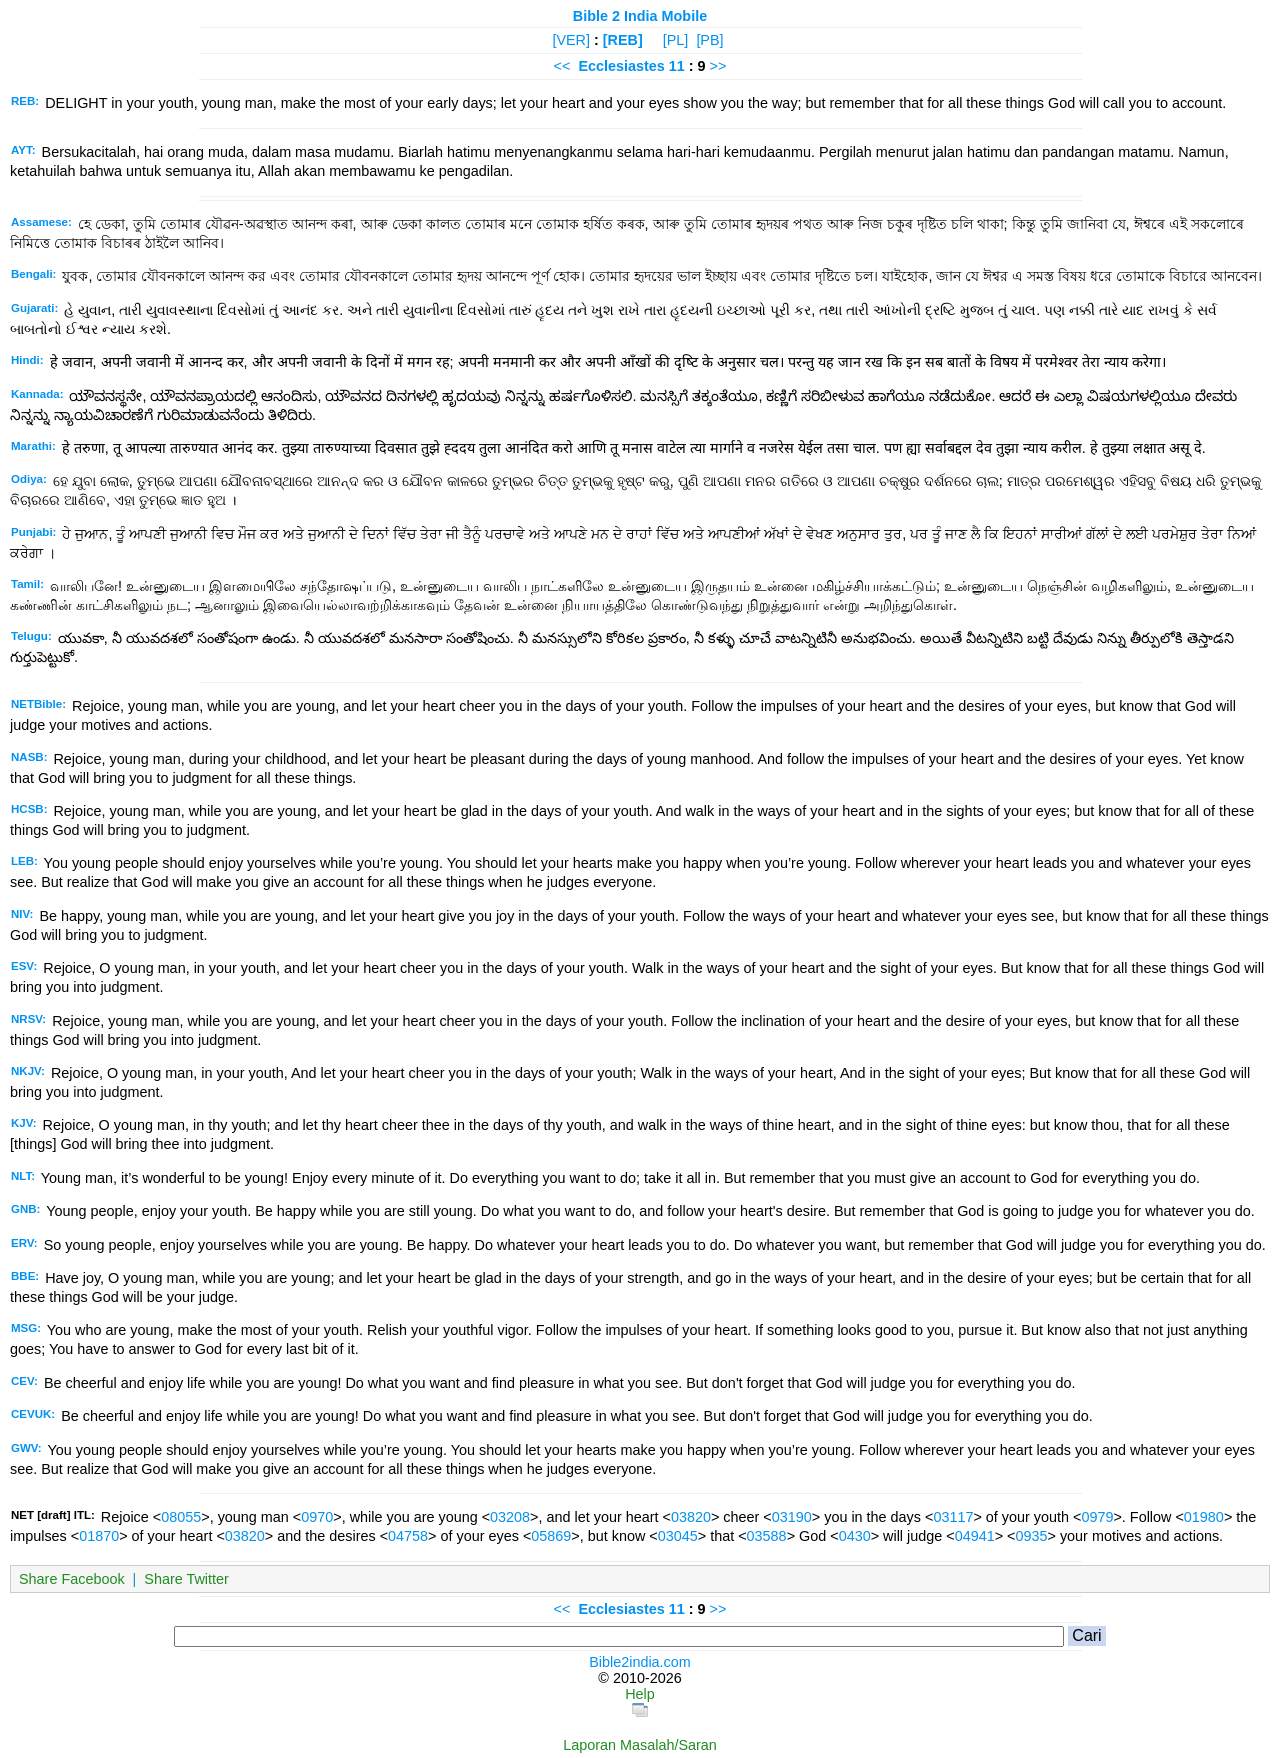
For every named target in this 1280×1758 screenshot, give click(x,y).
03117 (953, 1517)
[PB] (709, 40)
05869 (551, 1536)
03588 (767, 1536)
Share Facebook (72, 1579)
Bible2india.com (640, 1662)
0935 (1032, 1536)
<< (562, 66)
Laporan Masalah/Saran (640, 1745)
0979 (1097, 1517)
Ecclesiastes (621, 66)
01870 (99, 1536)
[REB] (623, 40)
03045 (678, 1536)
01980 (1204, 1517)
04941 (975, 1536)
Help (640, 1694)
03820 (691, 1517)
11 (679, 66)
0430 (855, 1536)
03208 (510, 1517)
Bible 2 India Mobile (640, 16)
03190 (792, 1517)
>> (718, 66)
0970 (317, 1517)
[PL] (676, 40)
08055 (181, 1517)
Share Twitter (186, 1579)
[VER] (571, 40)
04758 (408, 1536)
